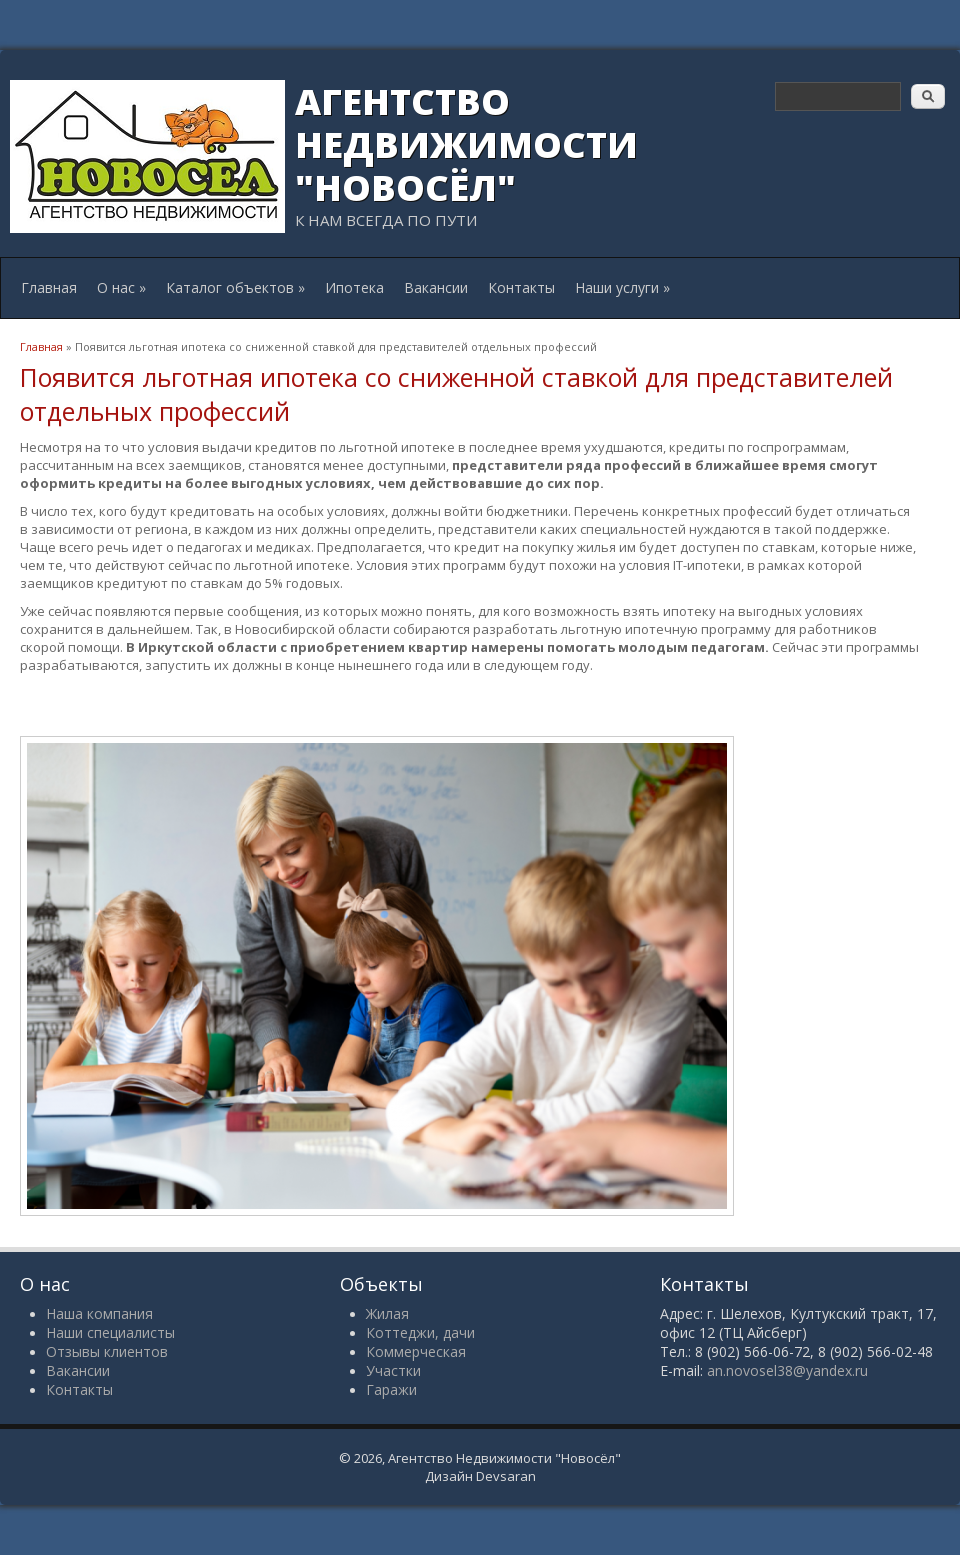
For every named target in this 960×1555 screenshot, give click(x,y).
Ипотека (354, 287)
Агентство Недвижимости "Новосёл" (466, 144)
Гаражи (391, 1389)
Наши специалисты (110, 1332)
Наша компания (99, 1313)
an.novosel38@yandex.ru (787, 1370)
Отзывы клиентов (107, 1351)
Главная (49, 287)
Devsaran (506, 1476)
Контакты (521, 287)
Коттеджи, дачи (420, 1332)
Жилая (387, 1313)
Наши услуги (622, 287)
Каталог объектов (235, 287)
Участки (393, 1370)
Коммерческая (416, 1351)
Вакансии (436, 287)
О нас (121, 287)
